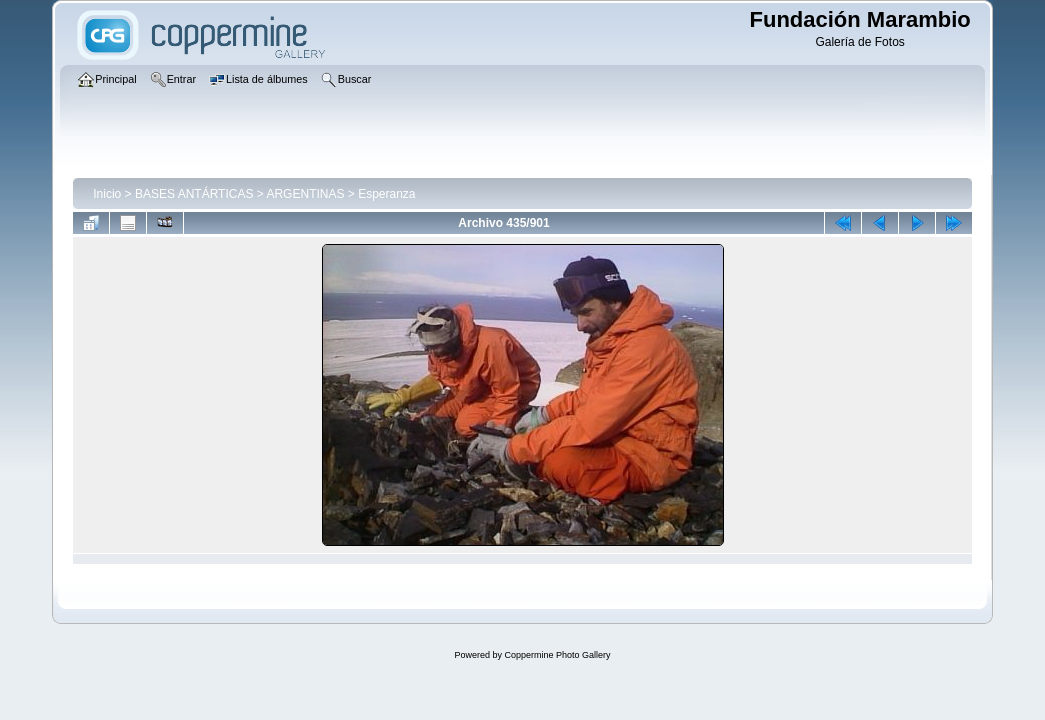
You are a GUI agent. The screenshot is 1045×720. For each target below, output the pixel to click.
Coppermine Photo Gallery (557, 655)
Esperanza (386, 194)
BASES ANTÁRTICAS (194, 194)
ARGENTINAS (305, 194)
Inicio (107, 194)
